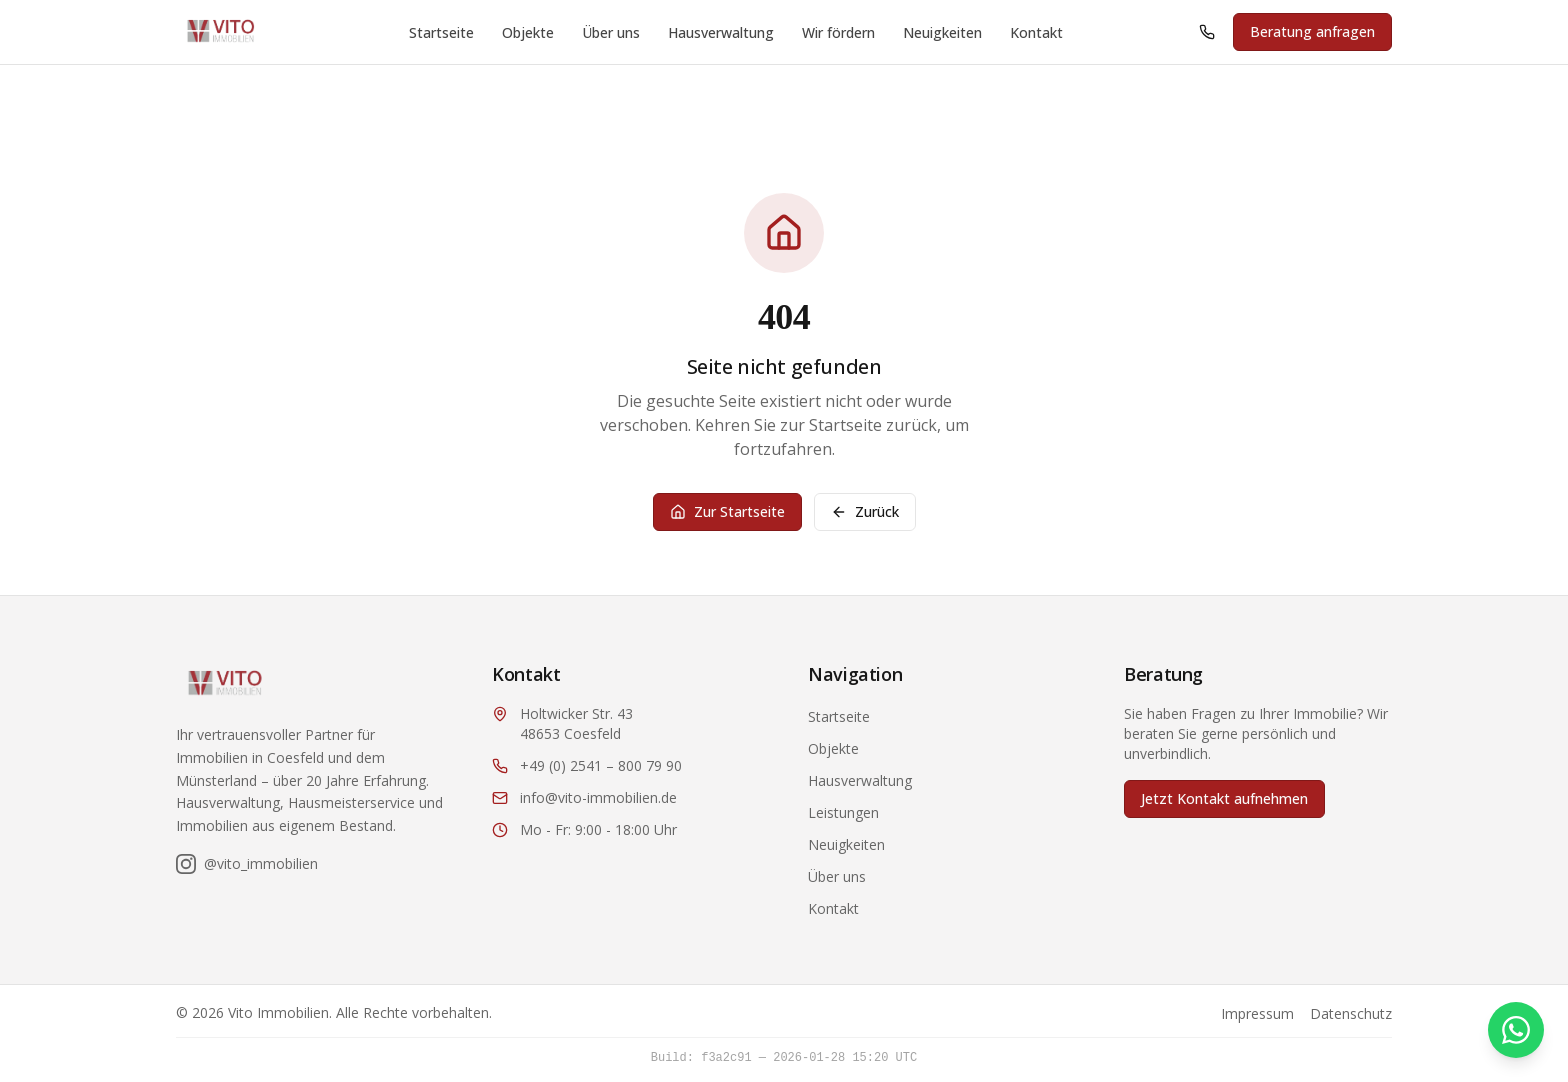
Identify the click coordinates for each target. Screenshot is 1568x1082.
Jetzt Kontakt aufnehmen (1224, 798)
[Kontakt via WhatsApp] (1516, 1030)
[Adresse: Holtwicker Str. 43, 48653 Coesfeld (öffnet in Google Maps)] (626, 724)
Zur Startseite (727, 511)
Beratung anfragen (1312, 31)
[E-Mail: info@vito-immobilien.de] (626, 798)
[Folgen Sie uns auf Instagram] (247, 864)
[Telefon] (1207, 32)
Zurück (865, 511)
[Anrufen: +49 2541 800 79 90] (1207, 32)
